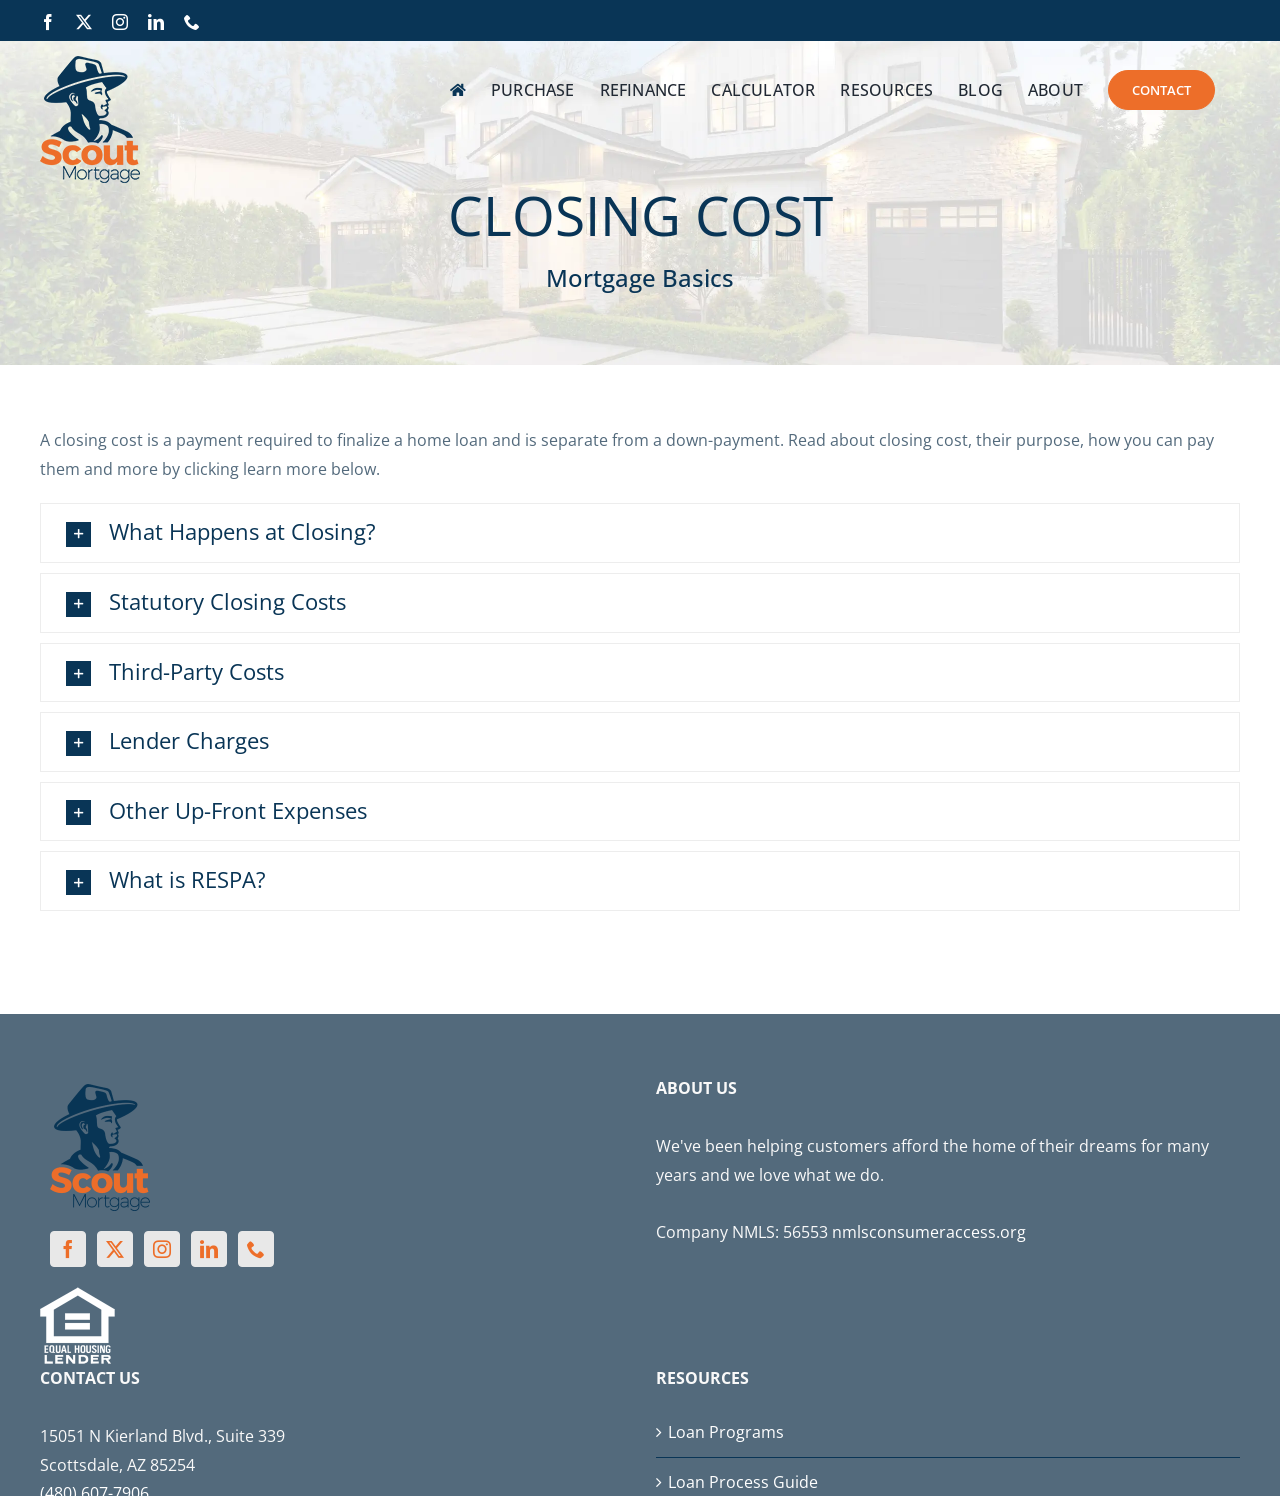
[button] (640, 533)
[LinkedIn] (209, 1249)
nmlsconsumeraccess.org (929, 1232)
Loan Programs (726, 1432)
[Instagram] (162, 1249)
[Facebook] (68, 1249)
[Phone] (256, 1249)
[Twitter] (115, 1249)
